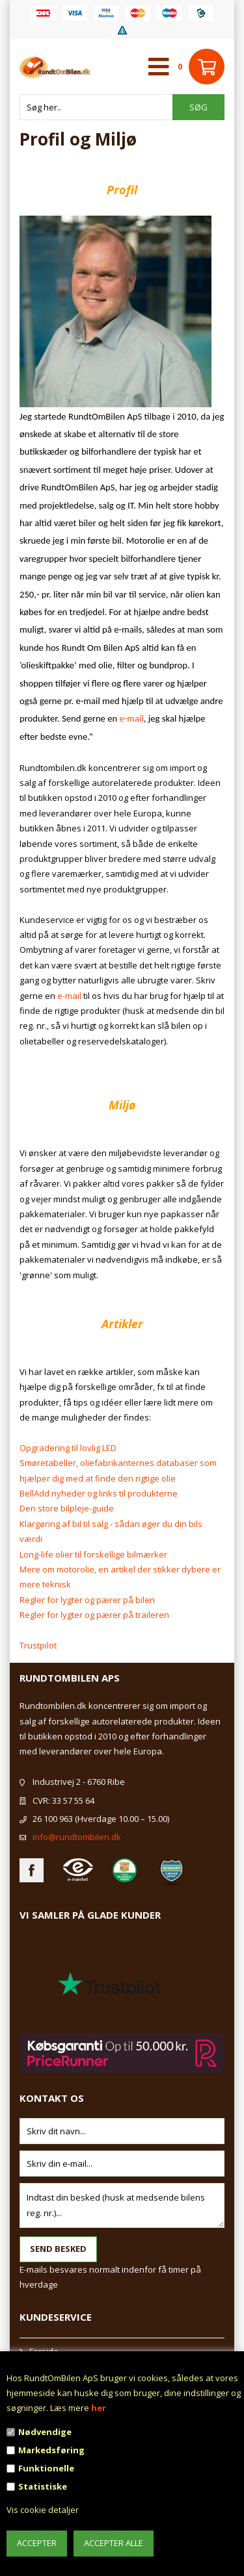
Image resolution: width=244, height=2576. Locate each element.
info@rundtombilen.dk (77, 1837)
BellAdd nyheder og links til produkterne (99, 1493)
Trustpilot (38, 1645)
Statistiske (42, 2486)
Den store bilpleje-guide (67, 1508)
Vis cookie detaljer (43, 2510)
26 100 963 (53, 1819)
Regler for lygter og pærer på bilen (87, 1600)
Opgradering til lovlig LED (68, 1448)
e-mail (132, 718)
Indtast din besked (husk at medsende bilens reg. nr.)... (122, 2205)
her (98, 2408)
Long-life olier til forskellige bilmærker (93, 1554)
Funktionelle (46, 2468)
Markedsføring (51, 2450)
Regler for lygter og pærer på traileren (94, 1615)
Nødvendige (45, 2432)
